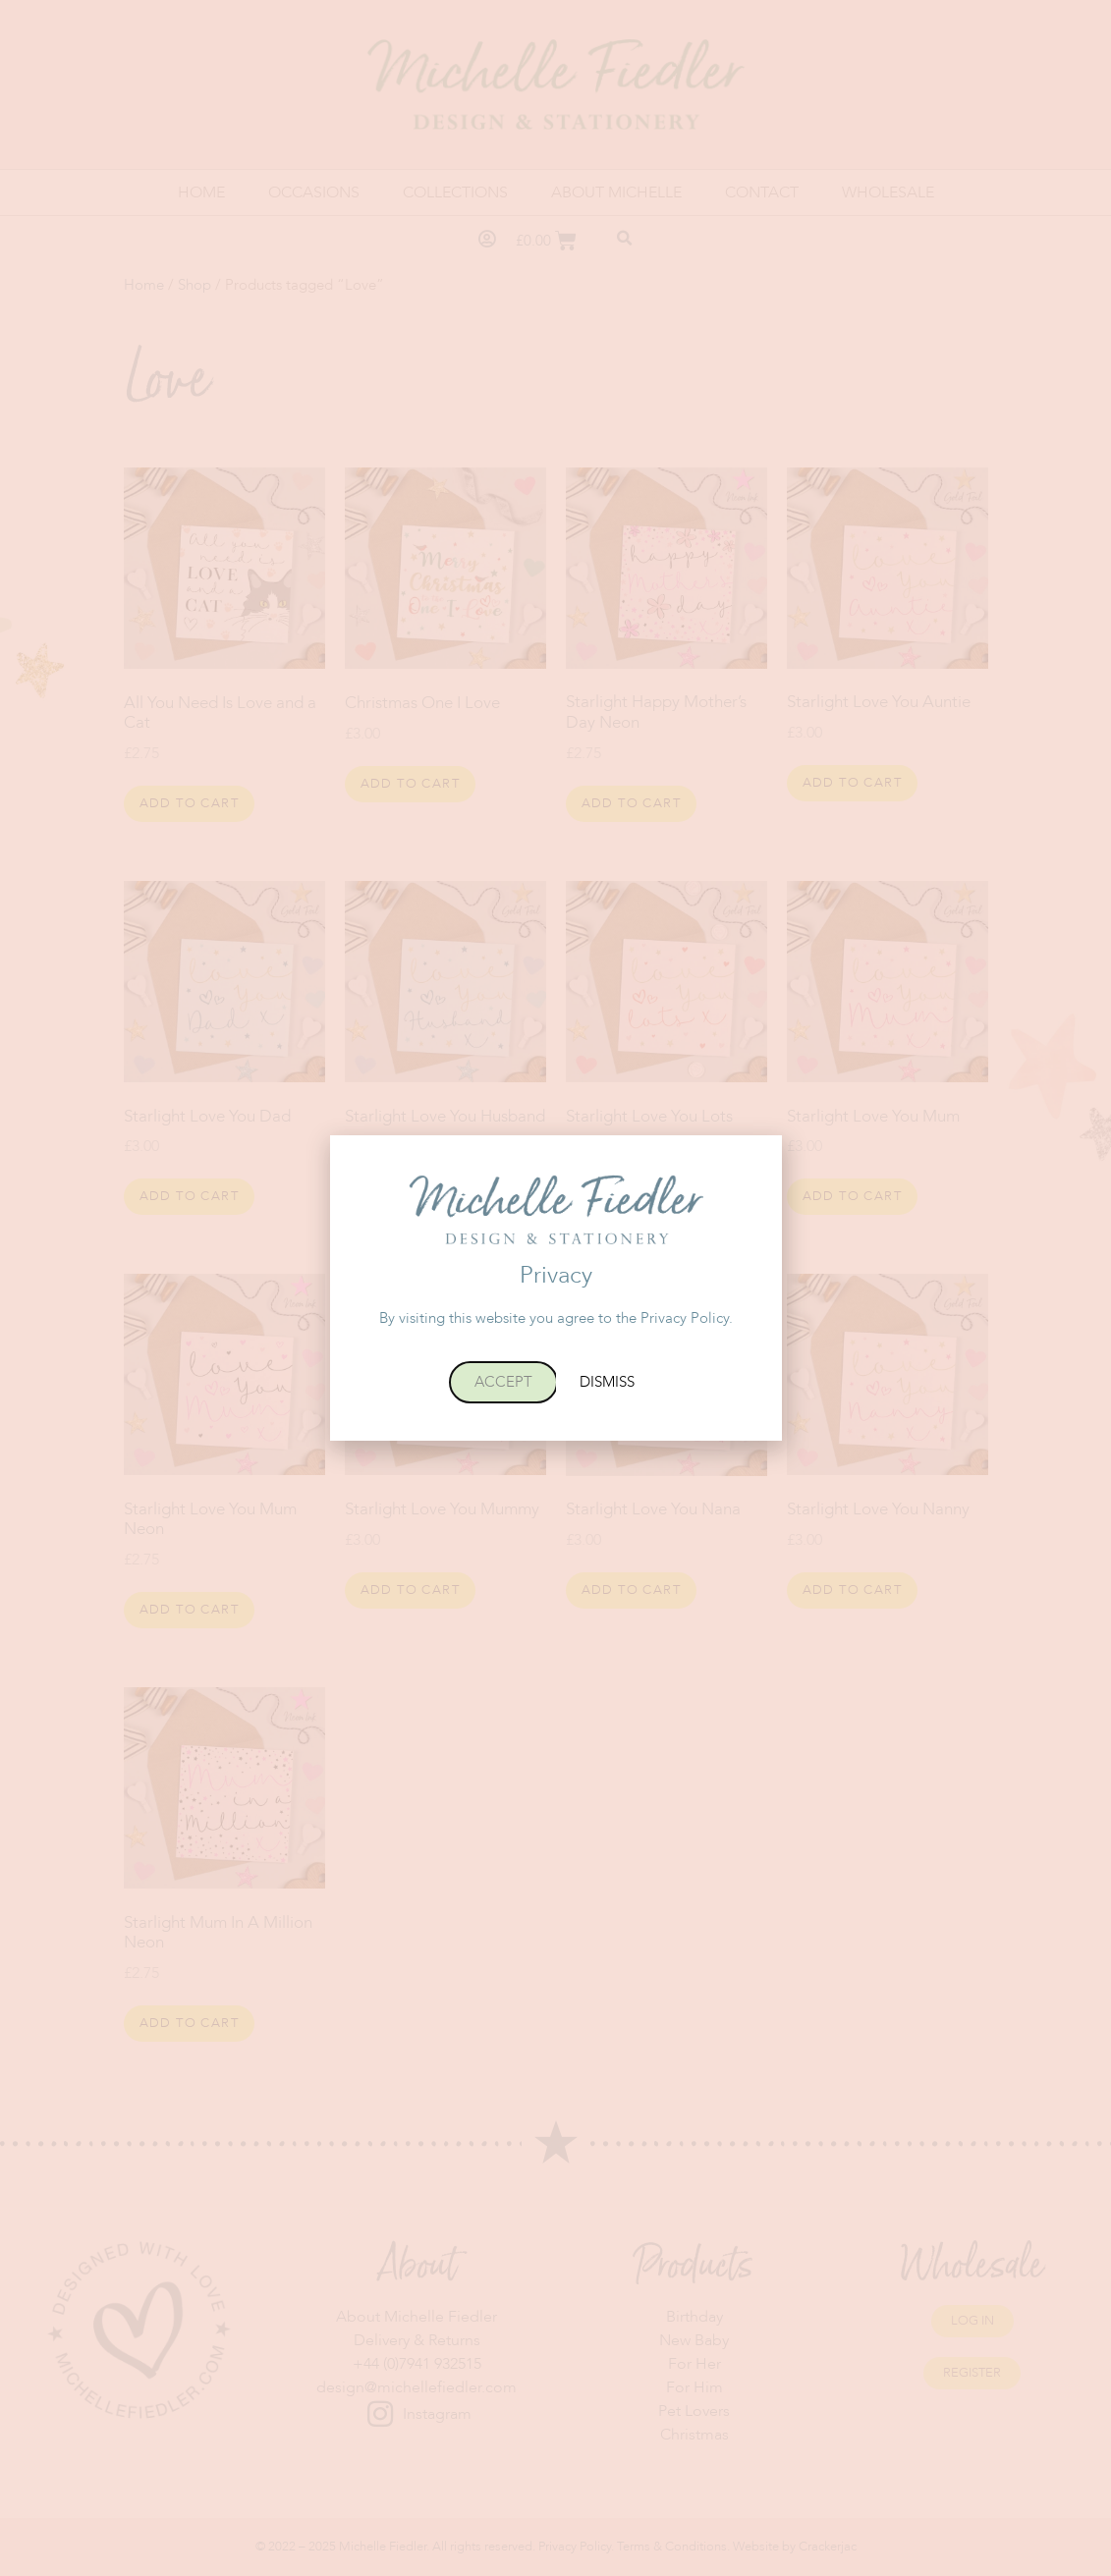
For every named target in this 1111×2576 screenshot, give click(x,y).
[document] (555, 1288)
